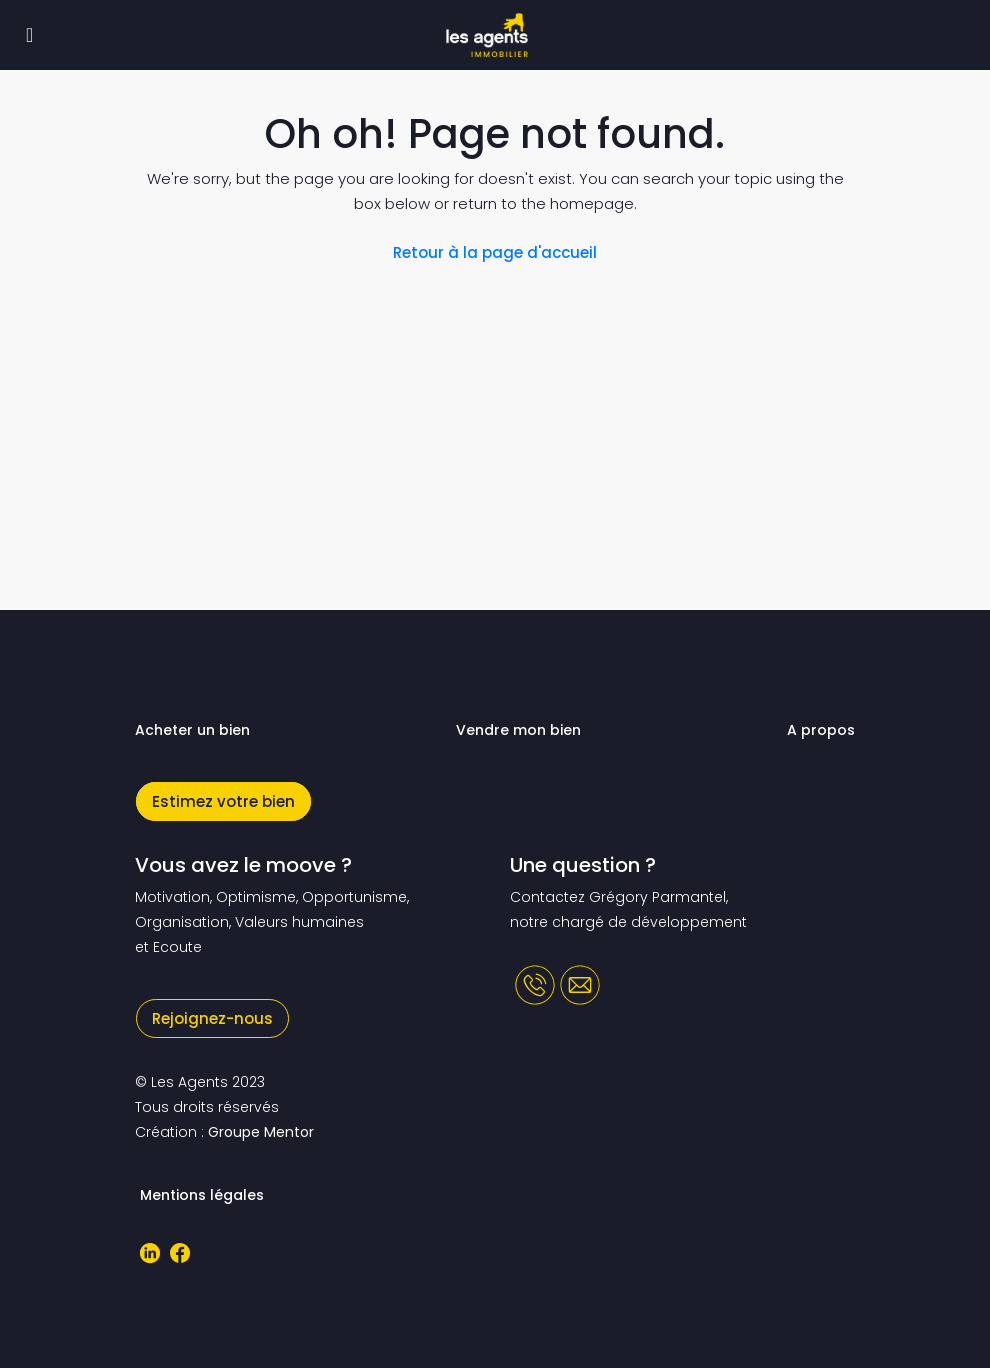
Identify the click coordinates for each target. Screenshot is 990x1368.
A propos (821, 730)
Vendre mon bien (518, 730)
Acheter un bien (192, 730)
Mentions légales (202, 1195)
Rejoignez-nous (212, 1018)
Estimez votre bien (223, 801)
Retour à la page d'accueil (495, 252)
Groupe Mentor (261, 1132)
